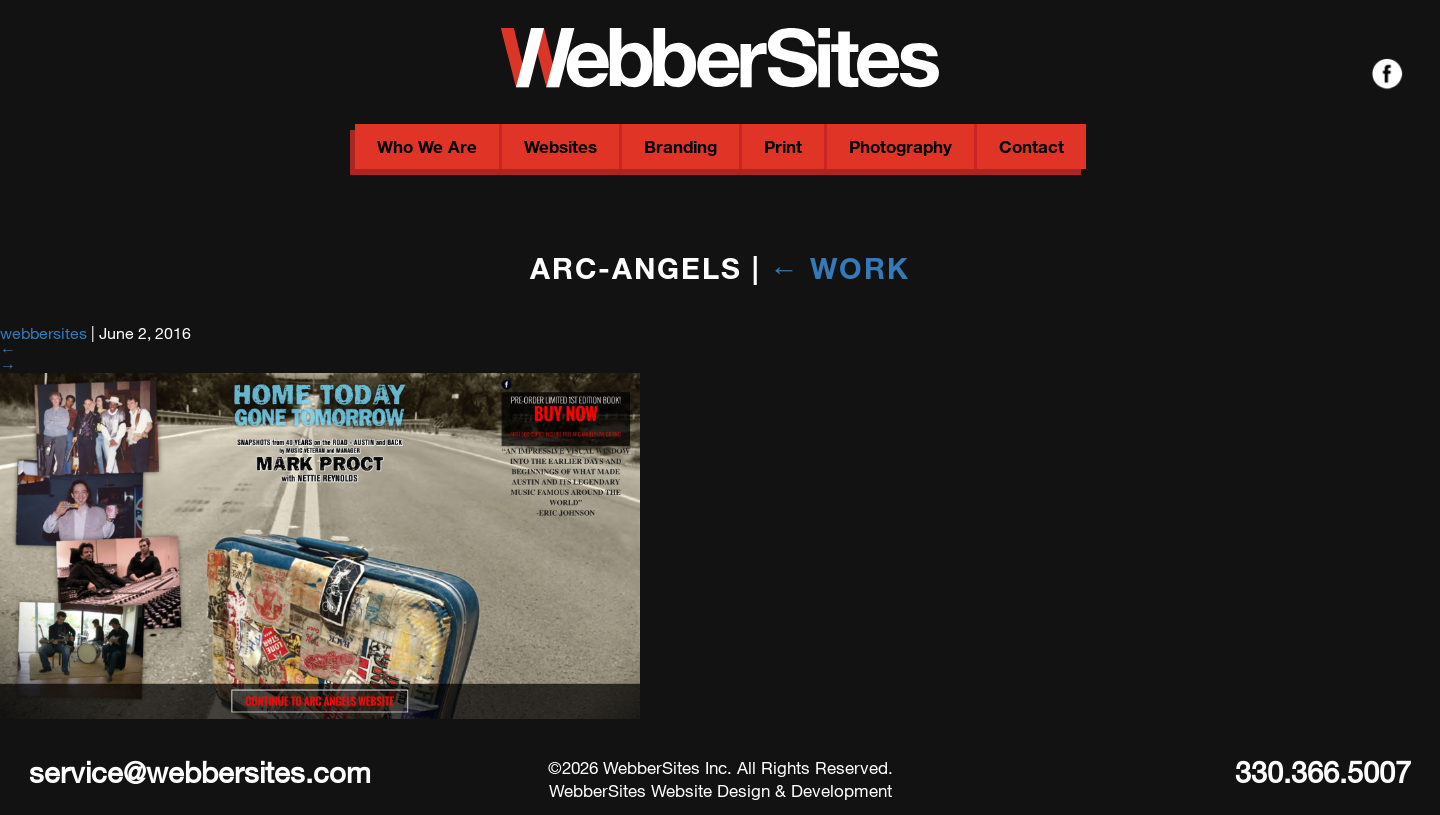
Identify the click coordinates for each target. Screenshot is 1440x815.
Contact (1031, 146)
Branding (680, 146)
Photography (900, 146)
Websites (560, 146)
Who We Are (427, 146)
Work (840, 267)
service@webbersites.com (200, 771)
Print (783, 146)
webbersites (43, 332)
